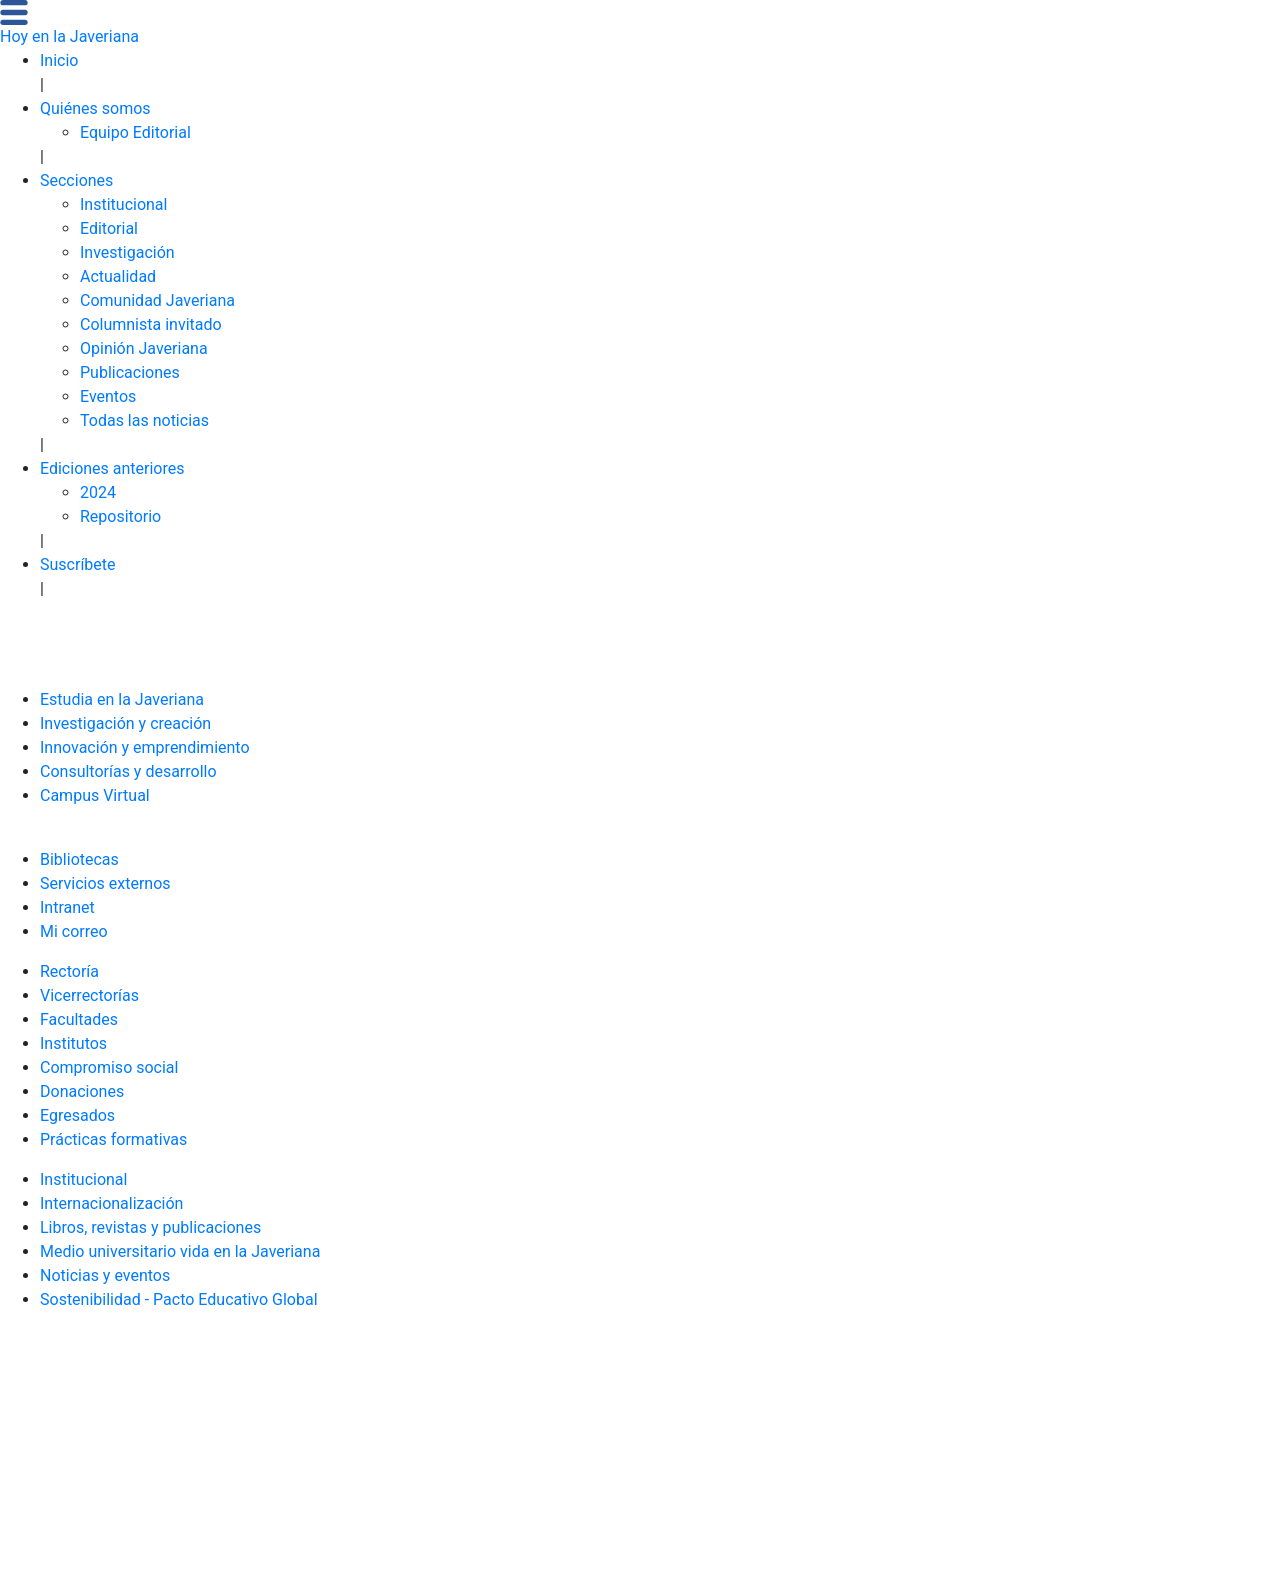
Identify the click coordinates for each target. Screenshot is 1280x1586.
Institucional (123, 204)
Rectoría (69, 971)
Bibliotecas (79, 859)
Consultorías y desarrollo (128, 771)
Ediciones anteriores (112, 468)
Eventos (108, 396)
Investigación (127, 252)
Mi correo (74, 931)
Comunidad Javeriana (157, 300)
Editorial (109, 228)
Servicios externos (105, 883)
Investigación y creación (125, 723)
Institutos (73, 1043)
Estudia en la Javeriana (122, 699)
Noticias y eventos (105, 1275)
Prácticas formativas (113, 1139)
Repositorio (120, 516)
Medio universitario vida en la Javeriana (180, 1251)
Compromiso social (109, 1067)
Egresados (77, 1115)
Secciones (76, 180)
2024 (98, 492)
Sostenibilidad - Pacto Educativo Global (179, 1299)
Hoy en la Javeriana (69, 36)
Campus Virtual (95, 795)
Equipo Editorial (135, 132)
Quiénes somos (95, 108)
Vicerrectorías (89, 995)
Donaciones (82, 1091)
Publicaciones (130, 372)
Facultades (79, 1019)
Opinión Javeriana (144, 348)
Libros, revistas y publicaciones (150, 1227)
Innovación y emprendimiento (145, 747)
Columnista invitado (151, 324)
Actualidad (118, 276)
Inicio (59, 60)
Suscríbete (78, 564)
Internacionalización (111, 1203)
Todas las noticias (144, 420)
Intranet (67, 907)
